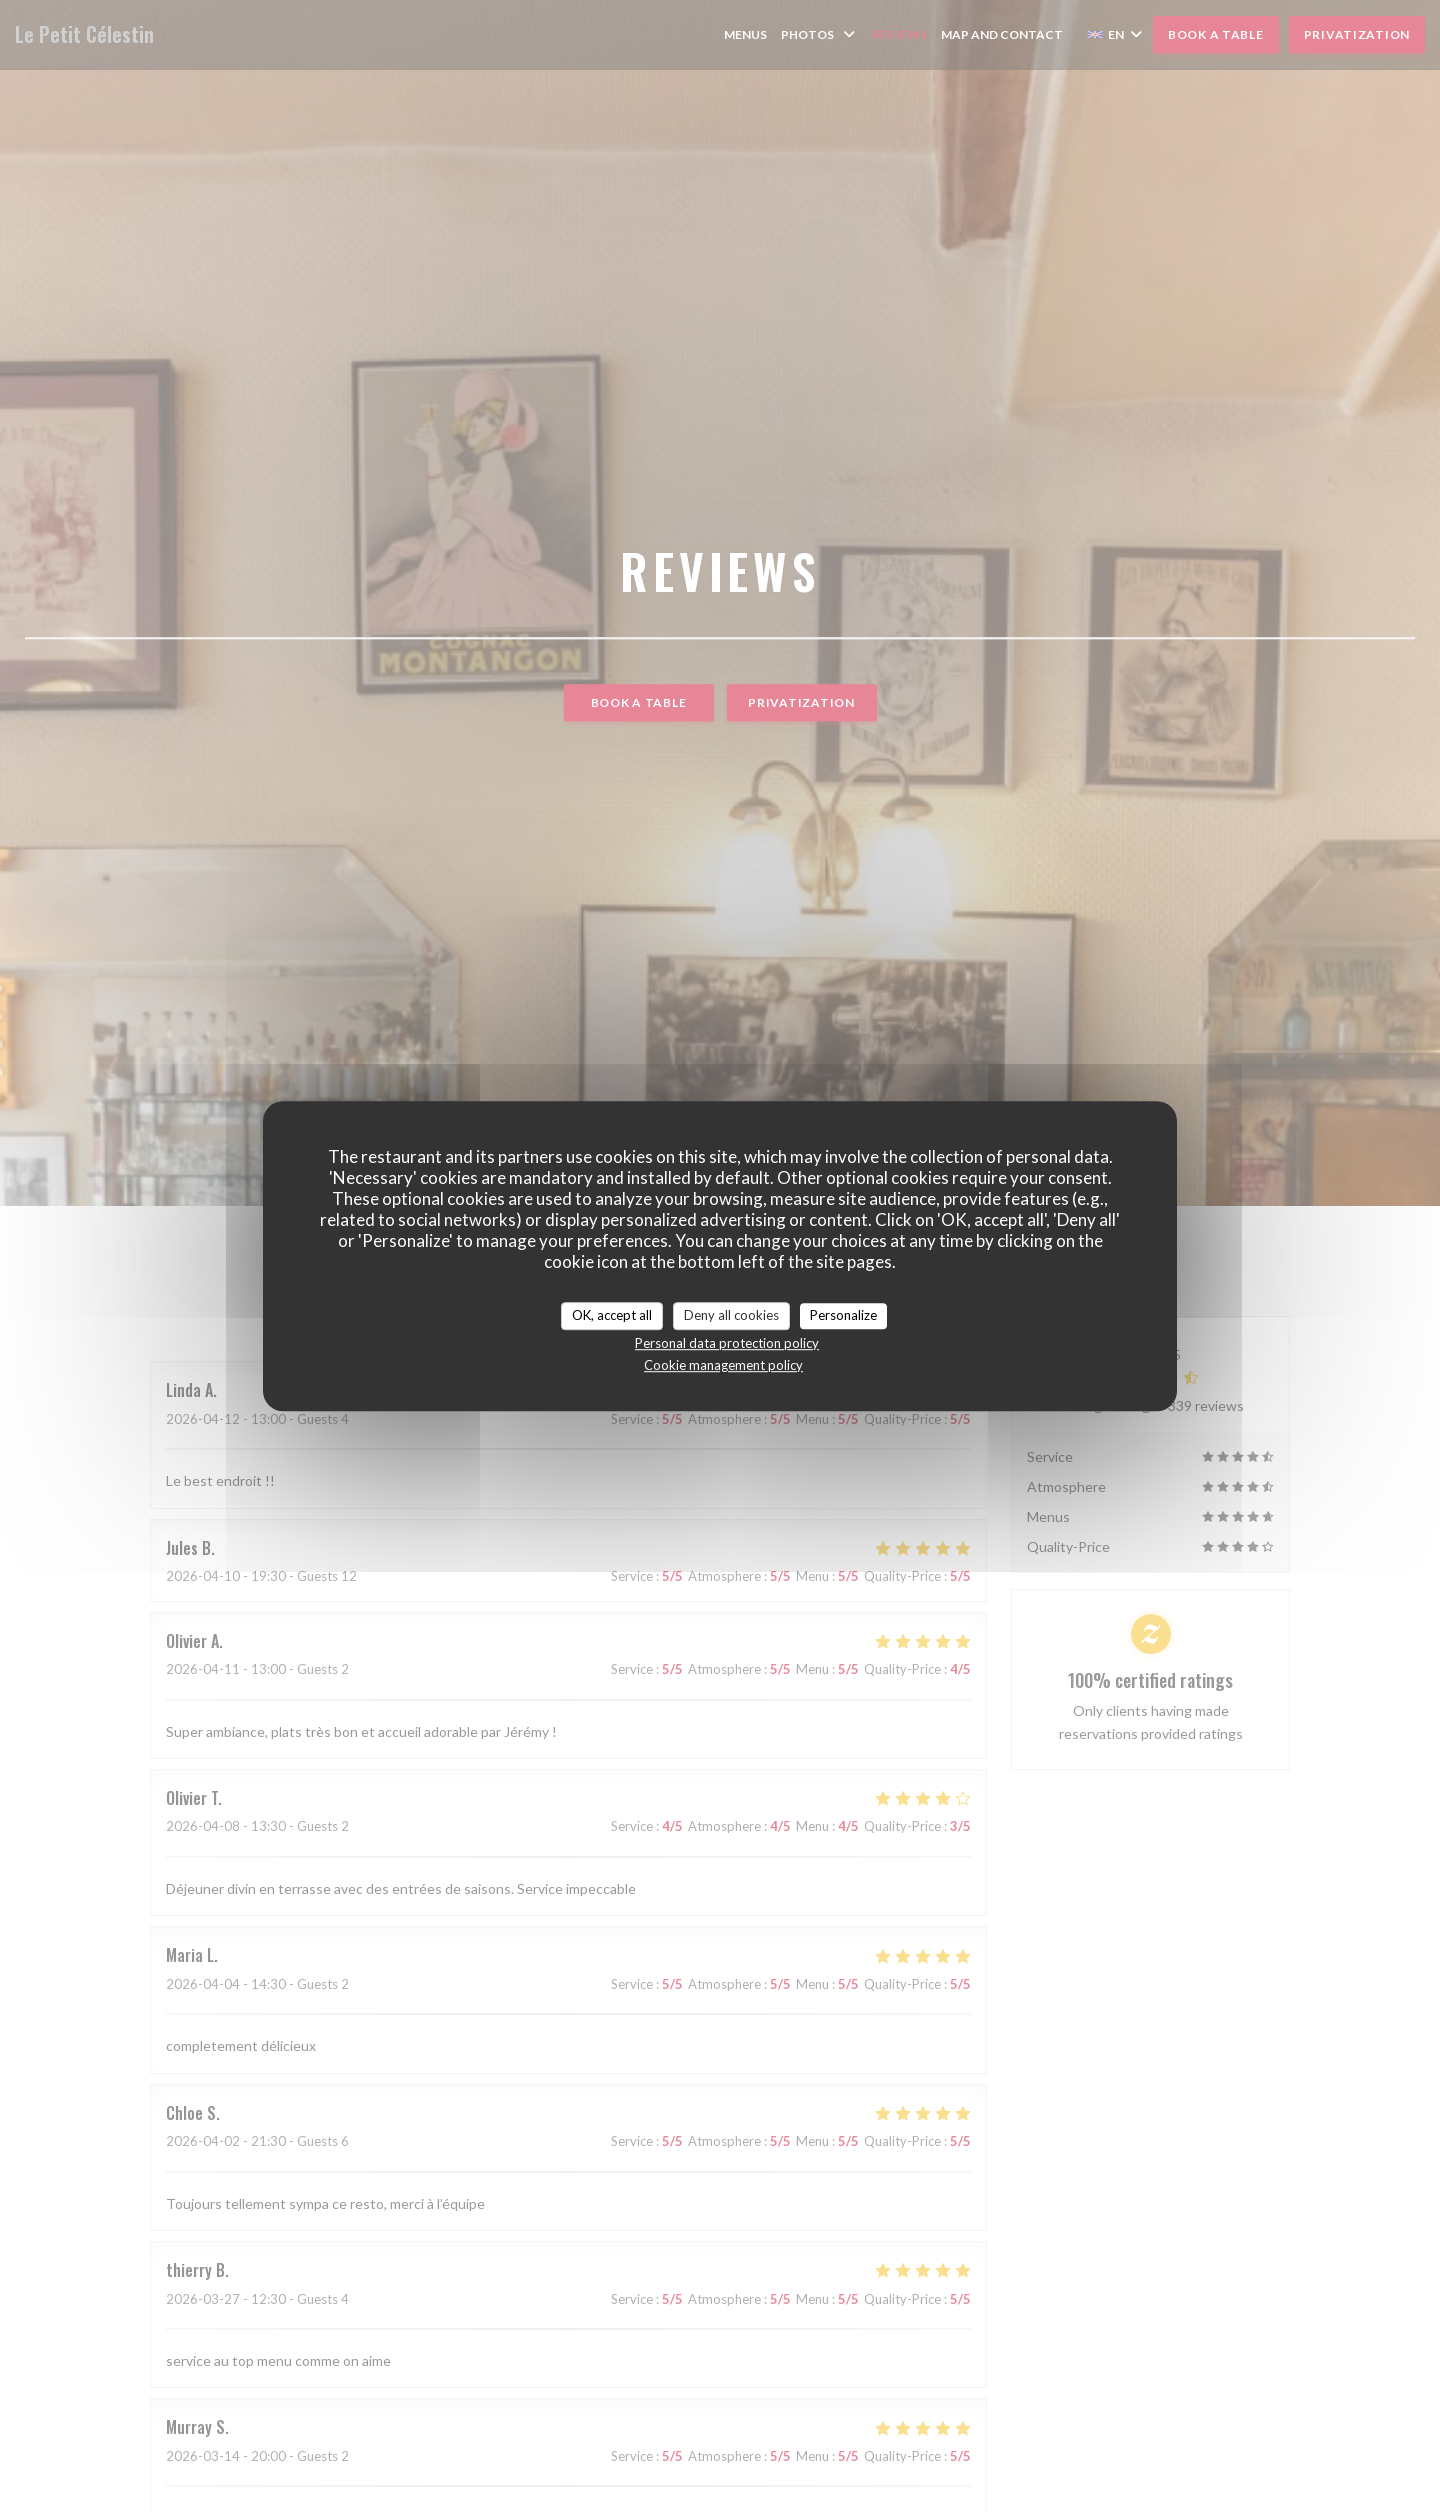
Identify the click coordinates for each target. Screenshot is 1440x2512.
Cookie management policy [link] (723, 1365)
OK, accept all (612, 1315)
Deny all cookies (731, 1315)
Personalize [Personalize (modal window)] (843, 1315)
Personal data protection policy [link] (727, 1343)
